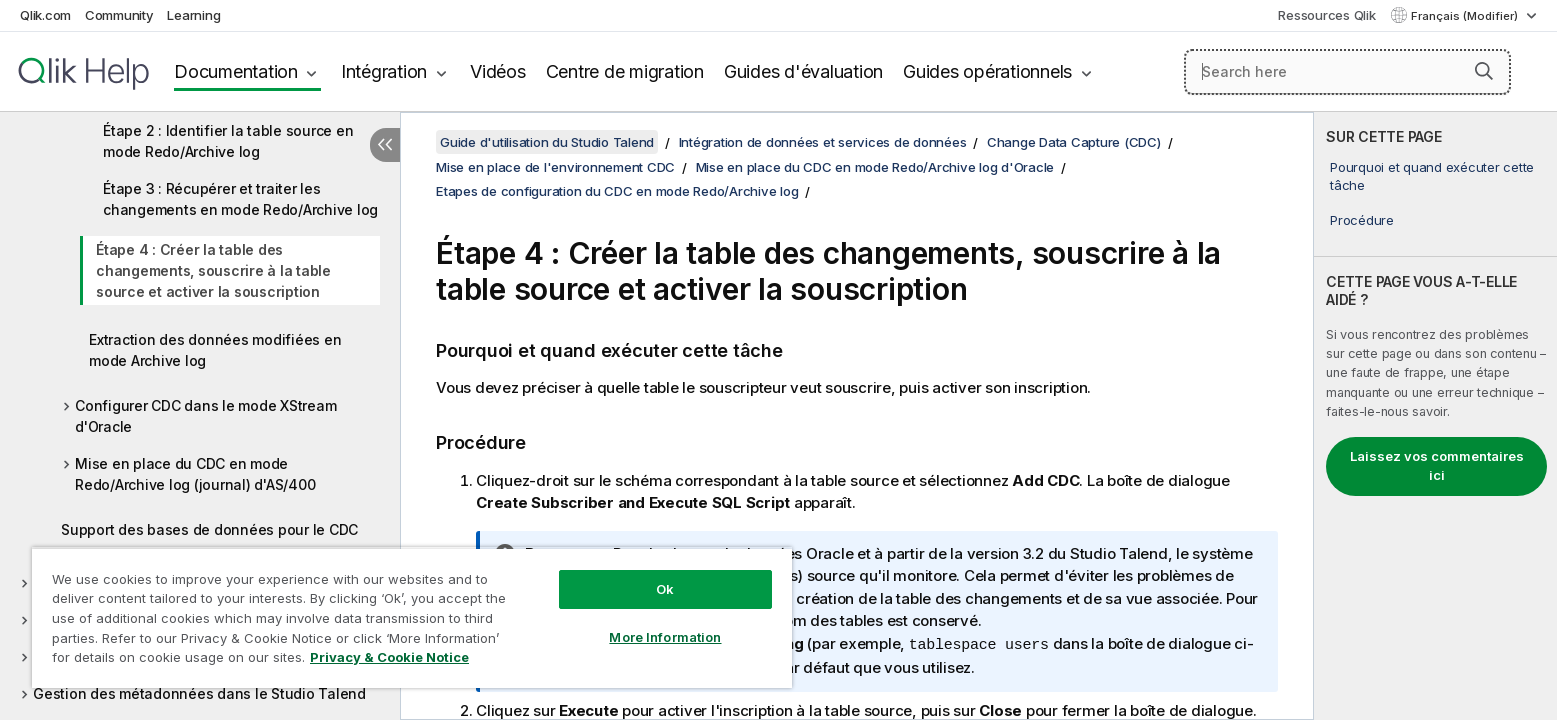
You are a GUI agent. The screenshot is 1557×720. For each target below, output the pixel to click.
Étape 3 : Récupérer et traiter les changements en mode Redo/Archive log (240, 199)
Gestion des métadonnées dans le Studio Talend (199, 693)
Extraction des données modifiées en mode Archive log (215, 350)
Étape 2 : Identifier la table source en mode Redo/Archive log (228, 141)
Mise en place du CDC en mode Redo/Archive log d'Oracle (875, 167)
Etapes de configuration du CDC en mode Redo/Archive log (617, 191)
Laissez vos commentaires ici (1437, 466)
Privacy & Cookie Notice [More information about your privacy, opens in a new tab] (389, 657)
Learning (193, 15)
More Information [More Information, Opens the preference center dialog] (665, 637)
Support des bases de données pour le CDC (209, 529)
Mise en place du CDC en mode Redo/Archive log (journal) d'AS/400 (195, 474)
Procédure (1362, 220)
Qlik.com (45, 15)
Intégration (384, 71)
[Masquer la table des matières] (385, 145)
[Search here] (1347, 72)
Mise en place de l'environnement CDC (555, 167)
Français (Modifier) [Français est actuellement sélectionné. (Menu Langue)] (1466, 16)
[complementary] (1435, 416)
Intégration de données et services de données (823, 142)
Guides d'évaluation (803, 71)
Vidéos (498, 71)
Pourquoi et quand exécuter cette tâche (1432, 176)
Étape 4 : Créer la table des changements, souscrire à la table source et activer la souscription (213, 270)
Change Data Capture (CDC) (1074, 142)
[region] (412, 617)
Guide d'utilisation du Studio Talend (547, 142)
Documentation (236, 71)
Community (119, 15)
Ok (665, 589)
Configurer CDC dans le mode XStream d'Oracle (205, 416)
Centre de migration (625, 71)
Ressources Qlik (1326, 15)
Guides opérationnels (987, 71)
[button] (1484, 71)
